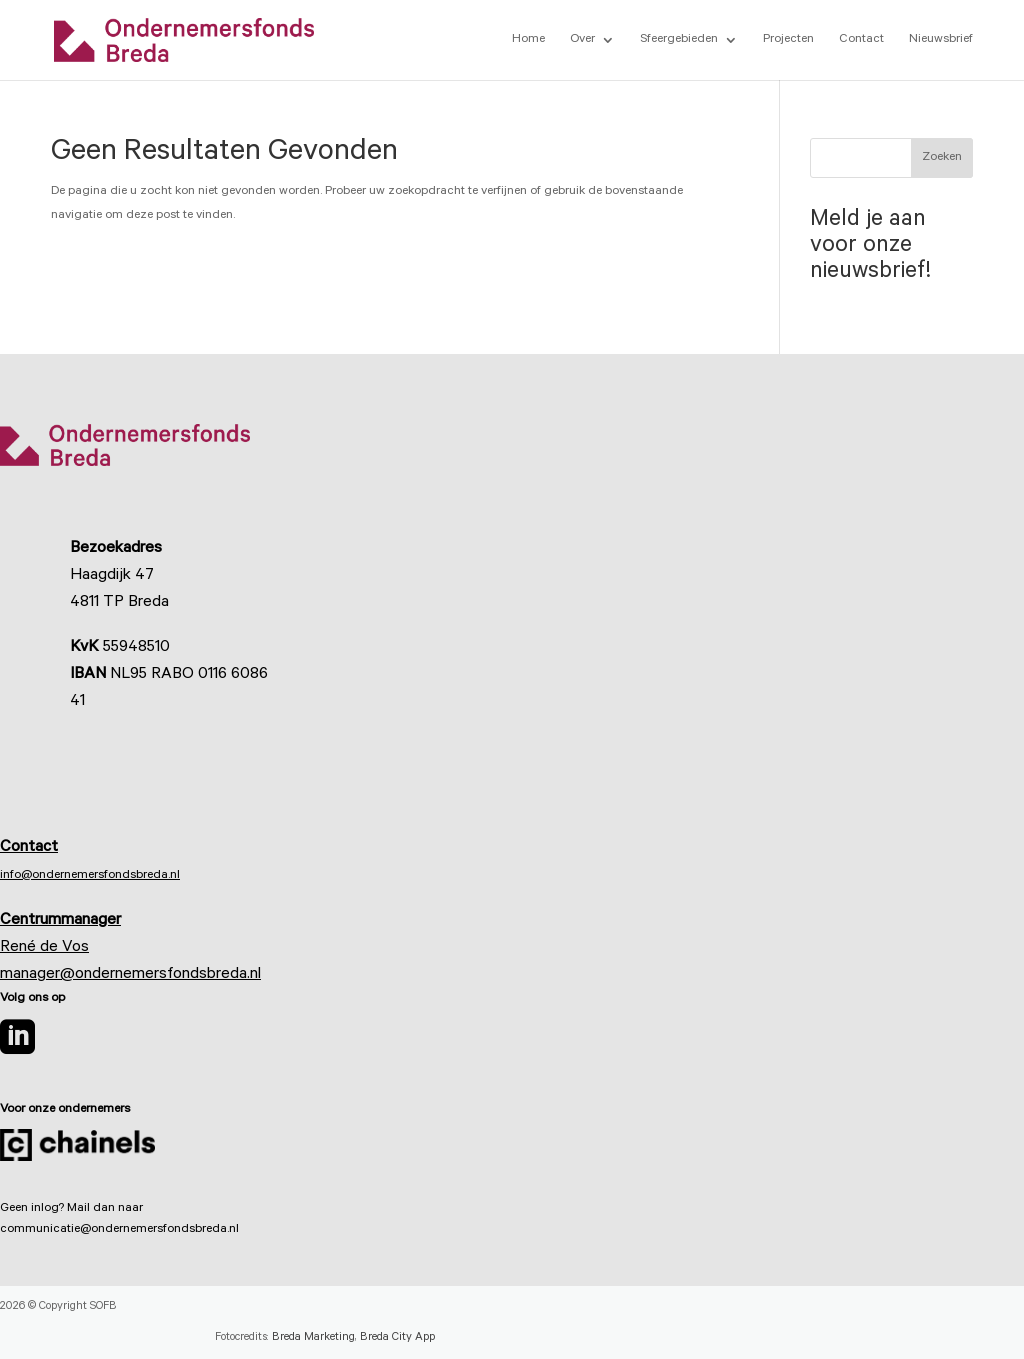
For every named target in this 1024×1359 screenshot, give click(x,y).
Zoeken (942, 158)
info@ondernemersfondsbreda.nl (90, 876)
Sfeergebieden (679, 40)
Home (528, 40)
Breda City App (397, 1338)
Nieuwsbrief (941, 40)
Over (582, 40)
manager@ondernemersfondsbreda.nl (130, 975)
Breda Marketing (313, 1338)
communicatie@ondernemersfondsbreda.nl (119, 1230)
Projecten (788, 40)
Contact (861, 40)
